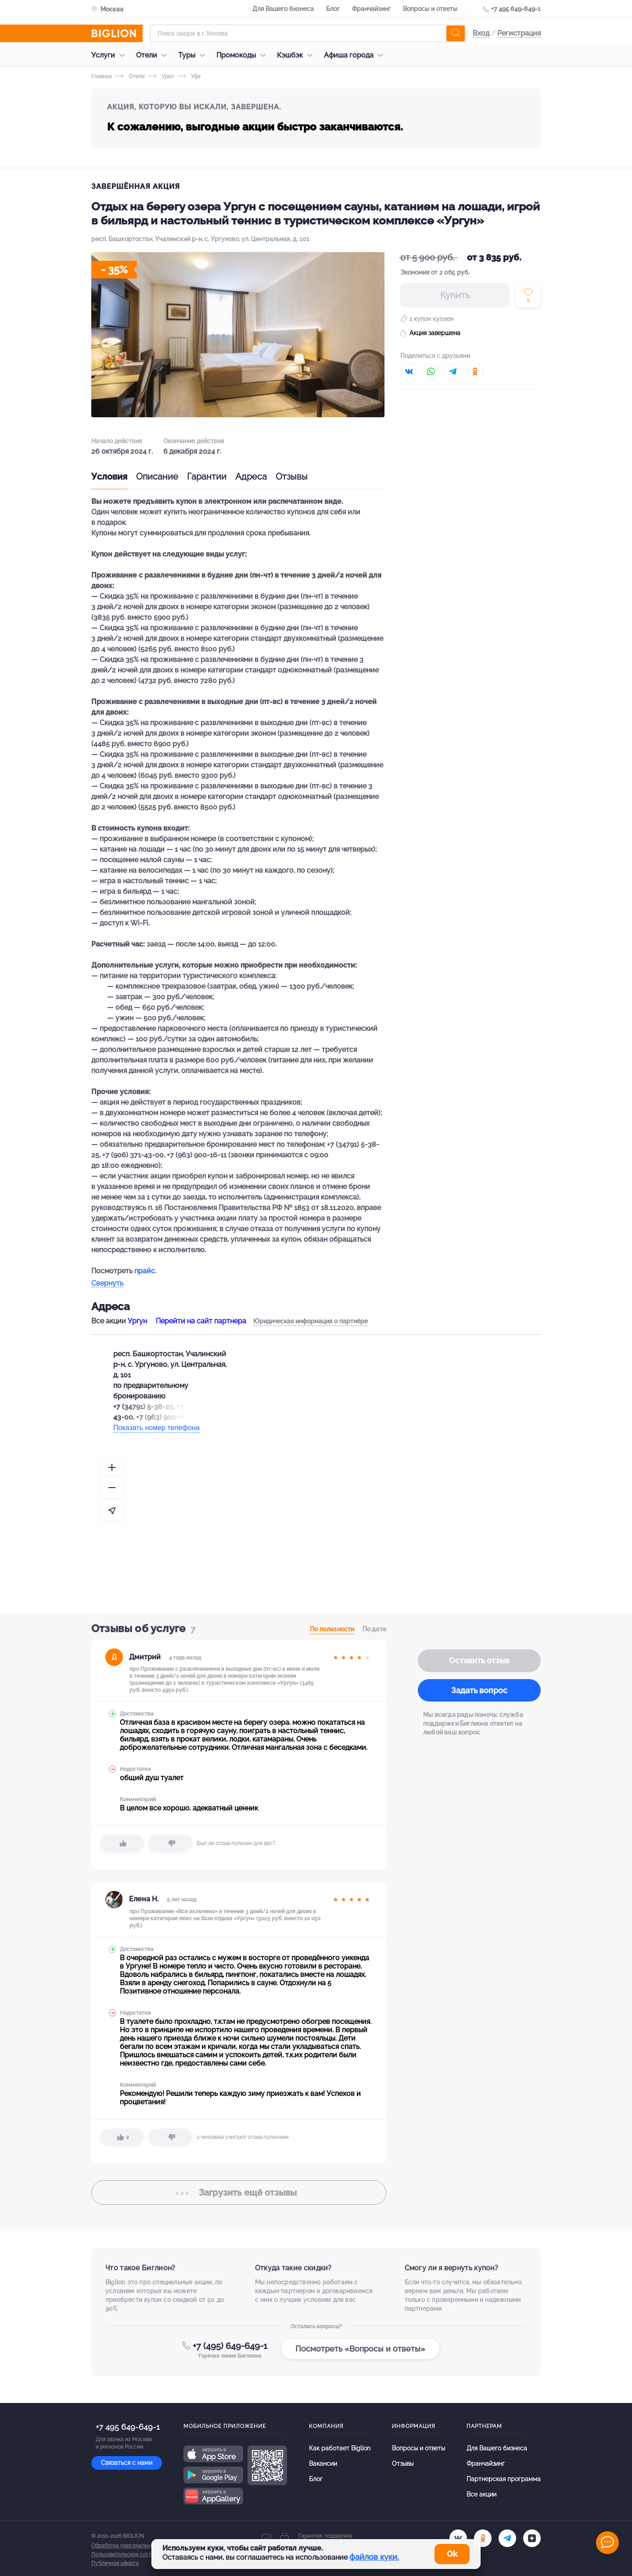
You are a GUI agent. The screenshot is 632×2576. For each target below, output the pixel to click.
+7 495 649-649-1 (516, 8)
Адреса (251, 476)
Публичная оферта (115, 2563)
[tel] (507, 2538)
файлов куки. (374, 2557)
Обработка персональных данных (133, 2546)
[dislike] (170, 1843)
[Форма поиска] (308, 33)
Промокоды (243, 55)
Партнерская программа (504, 2478)
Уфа (189, 76)
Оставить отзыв (479, 1660)
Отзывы (292, 476)
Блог (333, 8)
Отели (153, 55)
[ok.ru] (483, 2538)
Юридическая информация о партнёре (310, 1321)
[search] (455, 33)
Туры (193, 55)
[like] (122, 1843)
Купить (455, 295)
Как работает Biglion (339, 2448)
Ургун (137, 1321)
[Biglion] (117, 33)
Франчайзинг (371, 8)
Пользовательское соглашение (131, 2554)
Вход (481, 33)
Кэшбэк (297, 55)
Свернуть (107, 1283)
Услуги (110, 55)
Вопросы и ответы (430, 8)
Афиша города (356, 55)
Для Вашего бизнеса (283, 8)
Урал (161, 76)
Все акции (481, 2494)
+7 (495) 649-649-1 (230, 2346)
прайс (144, 1271)
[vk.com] (458, 2538)
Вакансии (323, 2463)
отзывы (239, 2192)
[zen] (532, 2538)
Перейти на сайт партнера (201, 1321)
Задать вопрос (479, 1690)
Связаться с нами (126, 2462)
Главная (101, 76)
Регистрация (519, 33)
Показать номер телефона (156, 1427)
